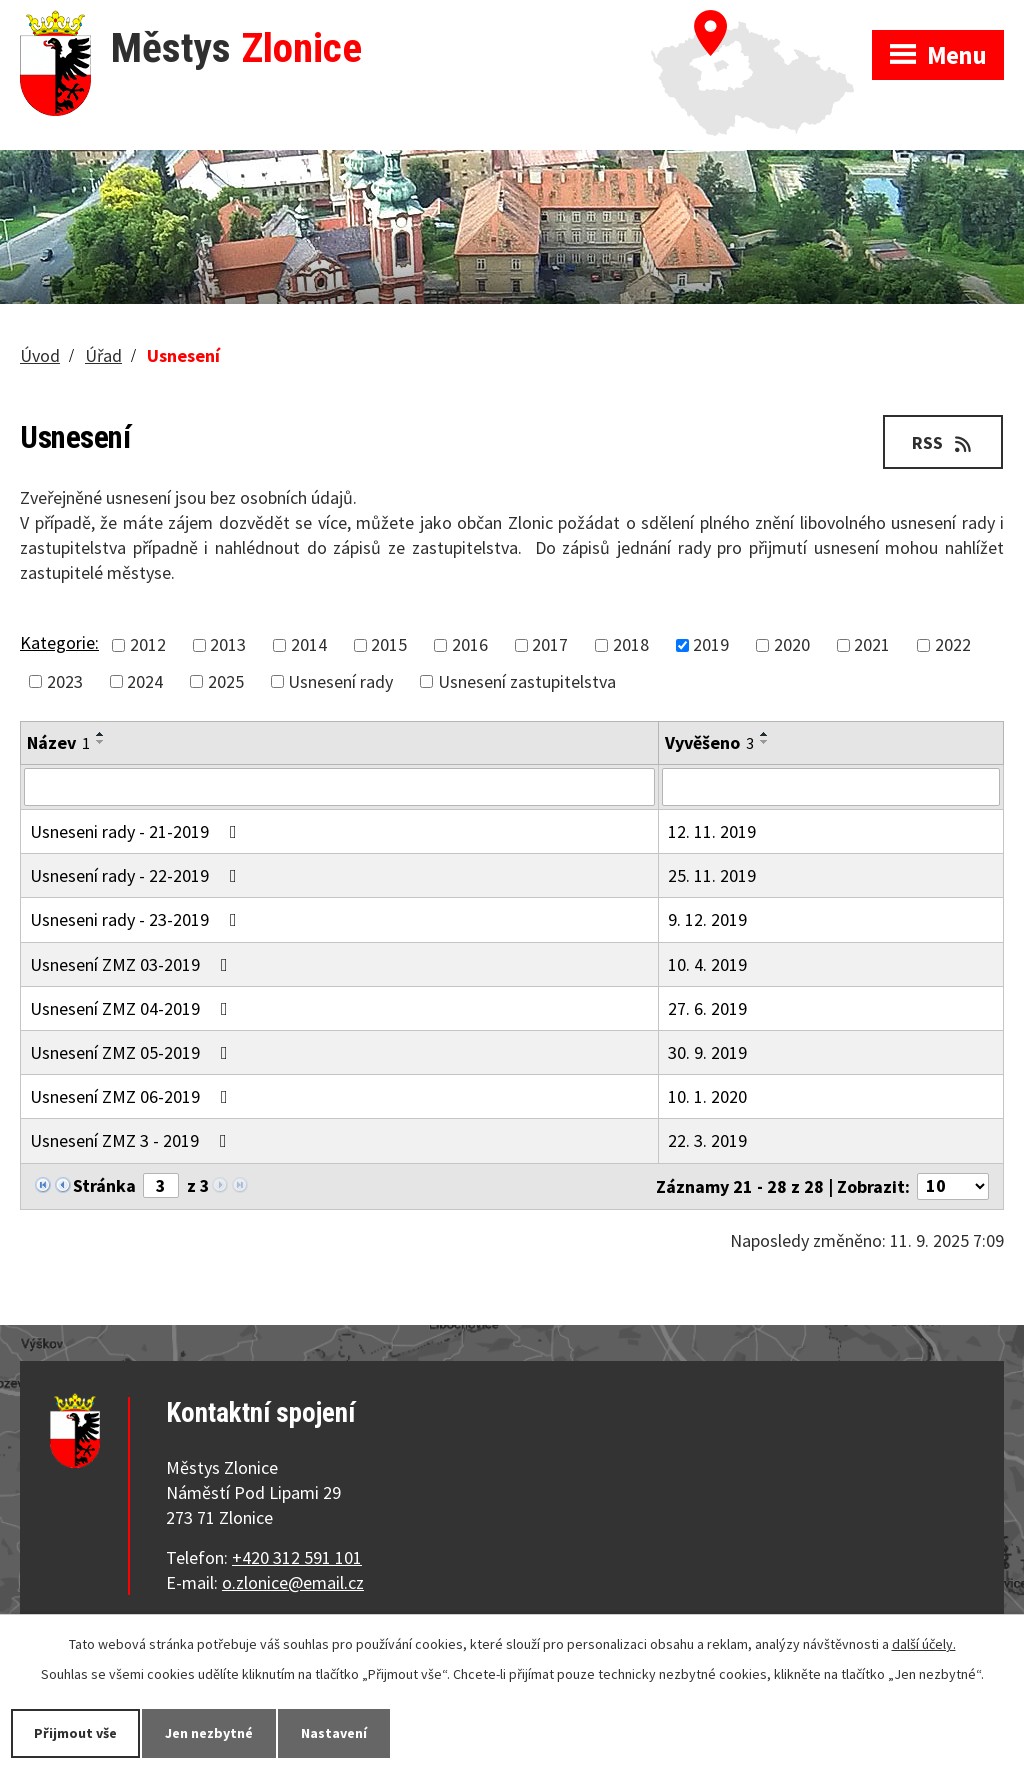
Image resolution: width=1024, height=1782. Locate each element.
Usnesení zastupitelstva (527, 681)
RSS (943, 442)
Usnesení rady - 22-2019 (137, 875)
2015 (389, 645)
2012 (148, 645)
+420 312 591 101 (297, 1557)
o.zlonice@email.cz (293, 1582)
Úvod (40, 355)
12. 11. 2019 (712, 831)
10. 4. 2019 (707, 964)
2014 (309, 645)
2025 (226, 681)
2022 (953, 645)
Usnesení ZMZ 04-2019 (133, 1008)
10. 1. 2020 (707, 1096)
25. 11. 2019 (712, 875)
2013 (228, 645)
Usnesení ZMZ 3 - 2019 (132, 1140)
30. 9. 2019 (707, 1052)
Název (58, 742)
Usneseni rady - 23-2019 (137, 919)
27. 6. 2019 (707, 1008)
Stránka (104, 1185)
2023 (65, 681)
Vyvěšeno (709, 742)
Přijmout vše (75, 1733)
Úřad (103, 355)
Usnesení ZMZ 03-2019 (133, 964)
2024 (145, 681)
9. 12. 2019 (707, 919)
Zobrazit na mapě (761, 20)
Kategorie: (59, 642)
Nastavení (334, 1733)
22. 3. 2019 (707, 1140)
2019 (711, 645)
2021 (872, 645)
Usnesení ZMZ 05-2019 (133, 1052)
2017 (550, 645)
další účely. (924, 1644)
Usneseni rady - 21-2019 (137, 831)
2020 (792, 645)
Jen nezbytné (209, 1733)
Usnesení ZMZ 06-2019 (133, 1096)
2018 (631, 645)
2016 (470, 645)
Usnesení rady (340, 681)
